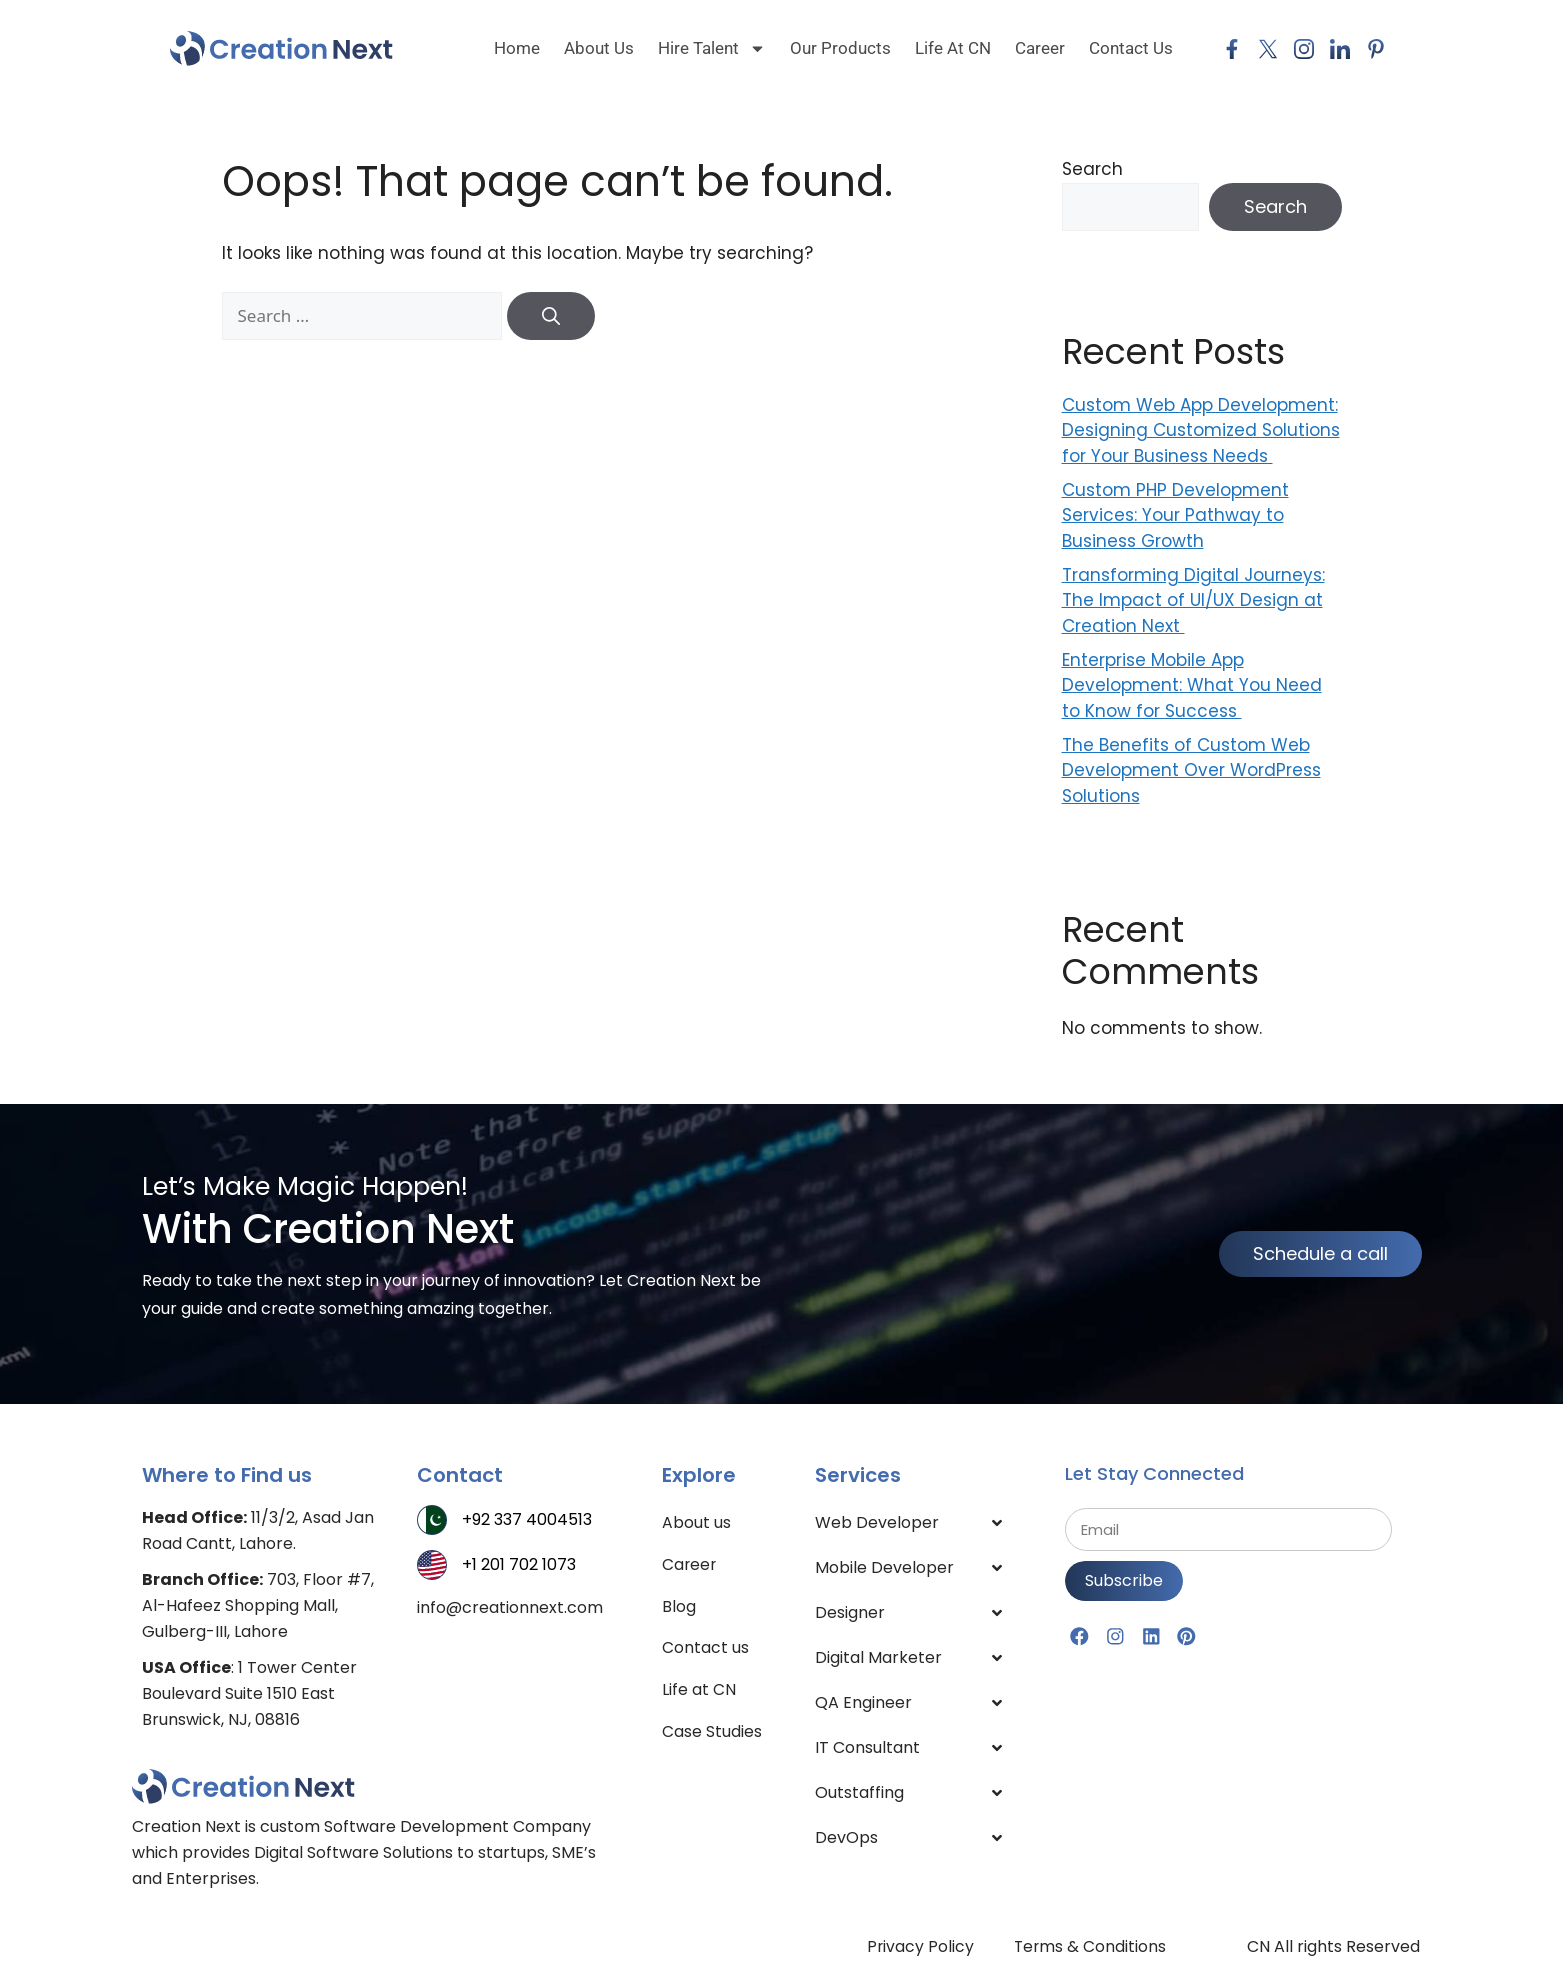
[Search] (551, 316)
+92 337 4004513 (527, 1519)
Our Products (840, 48)
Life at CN (953, 48)
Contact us (705, 1648)
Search (1092, 169)
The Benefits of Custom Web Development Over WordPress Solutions (1191, 770)
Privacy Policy (919, 1946)
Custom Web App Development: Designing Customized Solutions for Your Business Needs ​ (1201, 430)
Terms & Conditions (1090, 1946)
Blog (679, 1606)
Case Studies (712, 1732)
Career (1040, 48)
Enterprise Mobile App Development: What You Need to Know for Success (1192, 685)
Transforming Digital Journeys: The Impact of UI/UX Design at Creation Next (1193, 600)
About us (599, 48)
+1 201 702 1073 (519, 1564)
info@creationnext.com (510, 1607)
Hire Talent (712, 48)
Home (517, 48)
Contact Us (1131, 48)
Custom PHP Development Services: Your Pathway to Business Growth (1175, 515)
